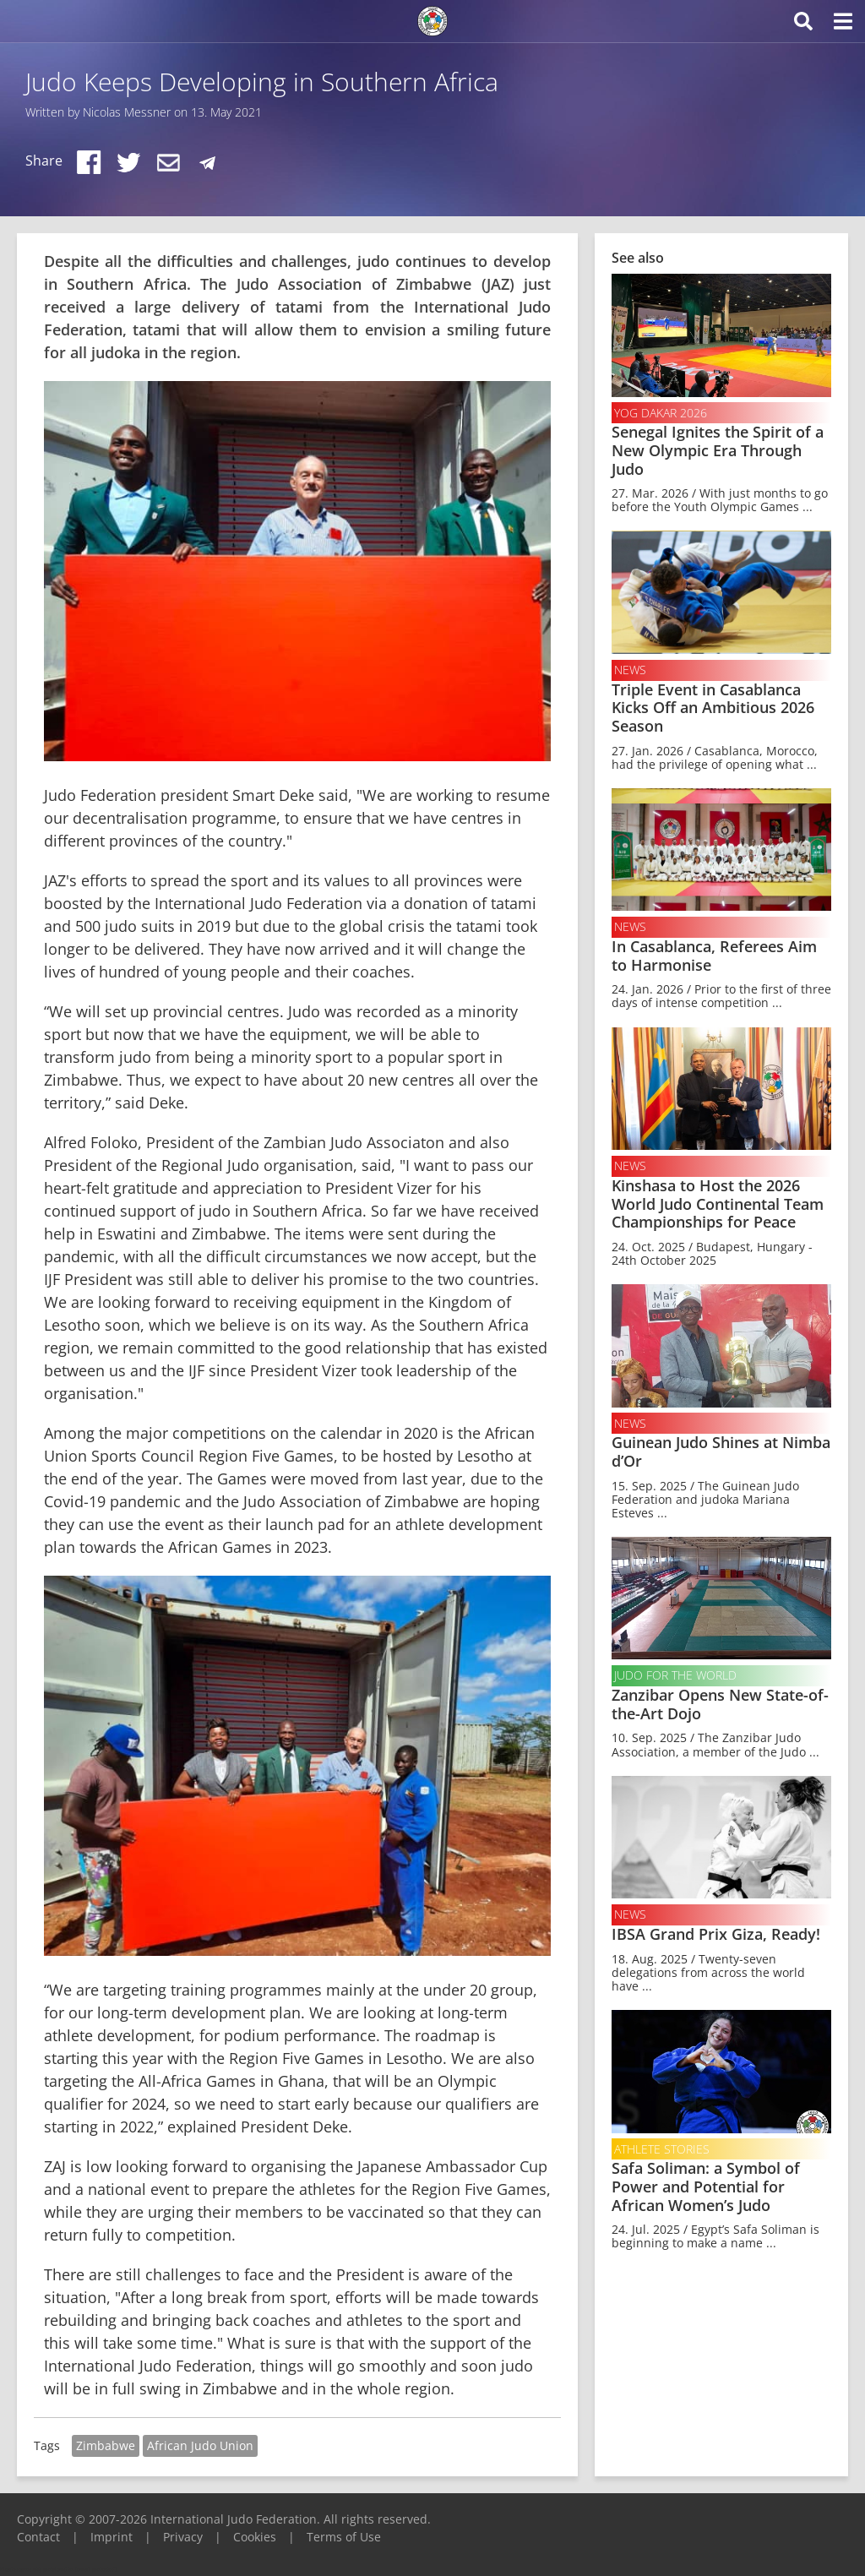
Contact (38, 2537)
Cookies (254, 2537)
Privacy (183, 2537)
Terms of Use (344, 2537)
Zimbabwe (105, 2445)
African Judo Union (200, 2445)
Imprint (111, 2537)
